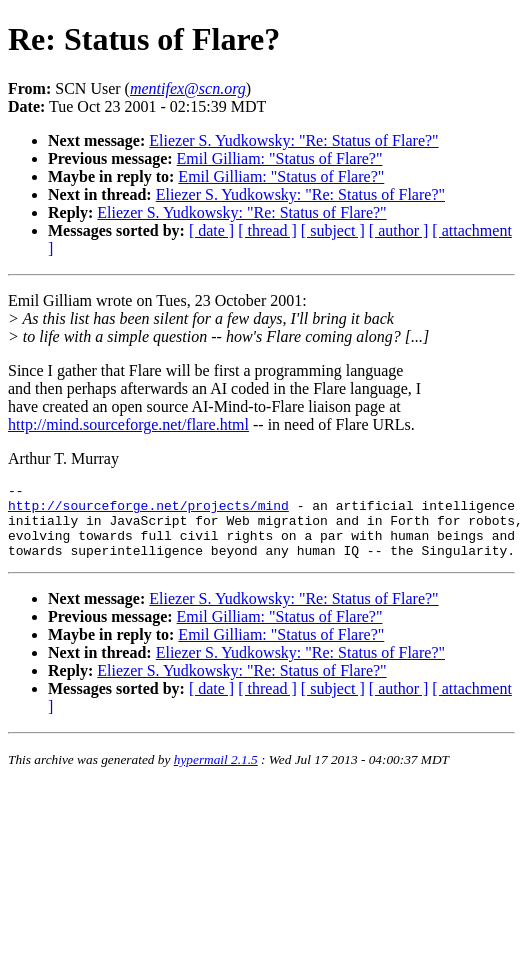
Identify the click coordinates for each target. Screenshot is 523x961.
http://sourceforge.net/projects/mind (148, 511)
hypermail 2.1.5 (216, 774)
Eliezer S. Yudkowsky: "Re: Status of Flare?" (293, 140)
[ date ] (211, 230)
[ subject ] (333, 230)
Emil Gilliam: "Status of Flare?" (280, 158)
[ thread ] (267, 230)
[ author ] (399, 230)
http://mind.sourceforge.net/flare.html (128, 424)
